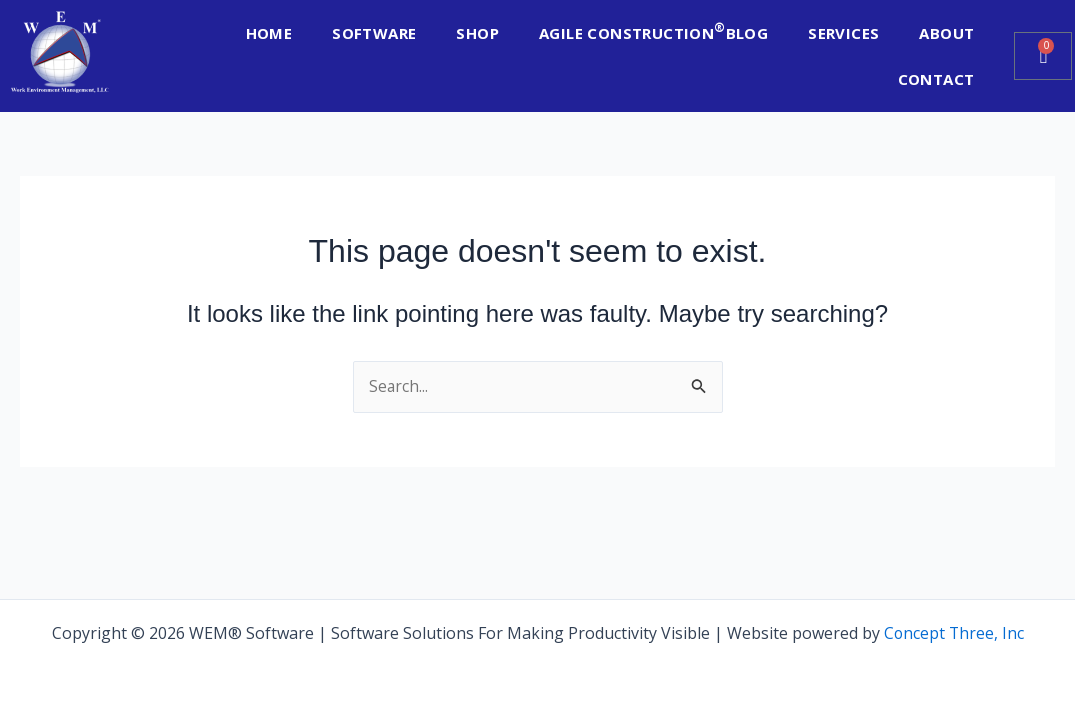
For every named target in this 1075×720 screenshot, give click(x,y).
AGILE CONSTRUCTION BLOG (653, 31)
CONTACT (936, 79)
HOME (269, 33)
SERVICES (843, 33)
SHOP (477, 33)
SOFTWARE (374, 33)
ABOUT (946, 33)
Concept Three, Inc (954, 633)
